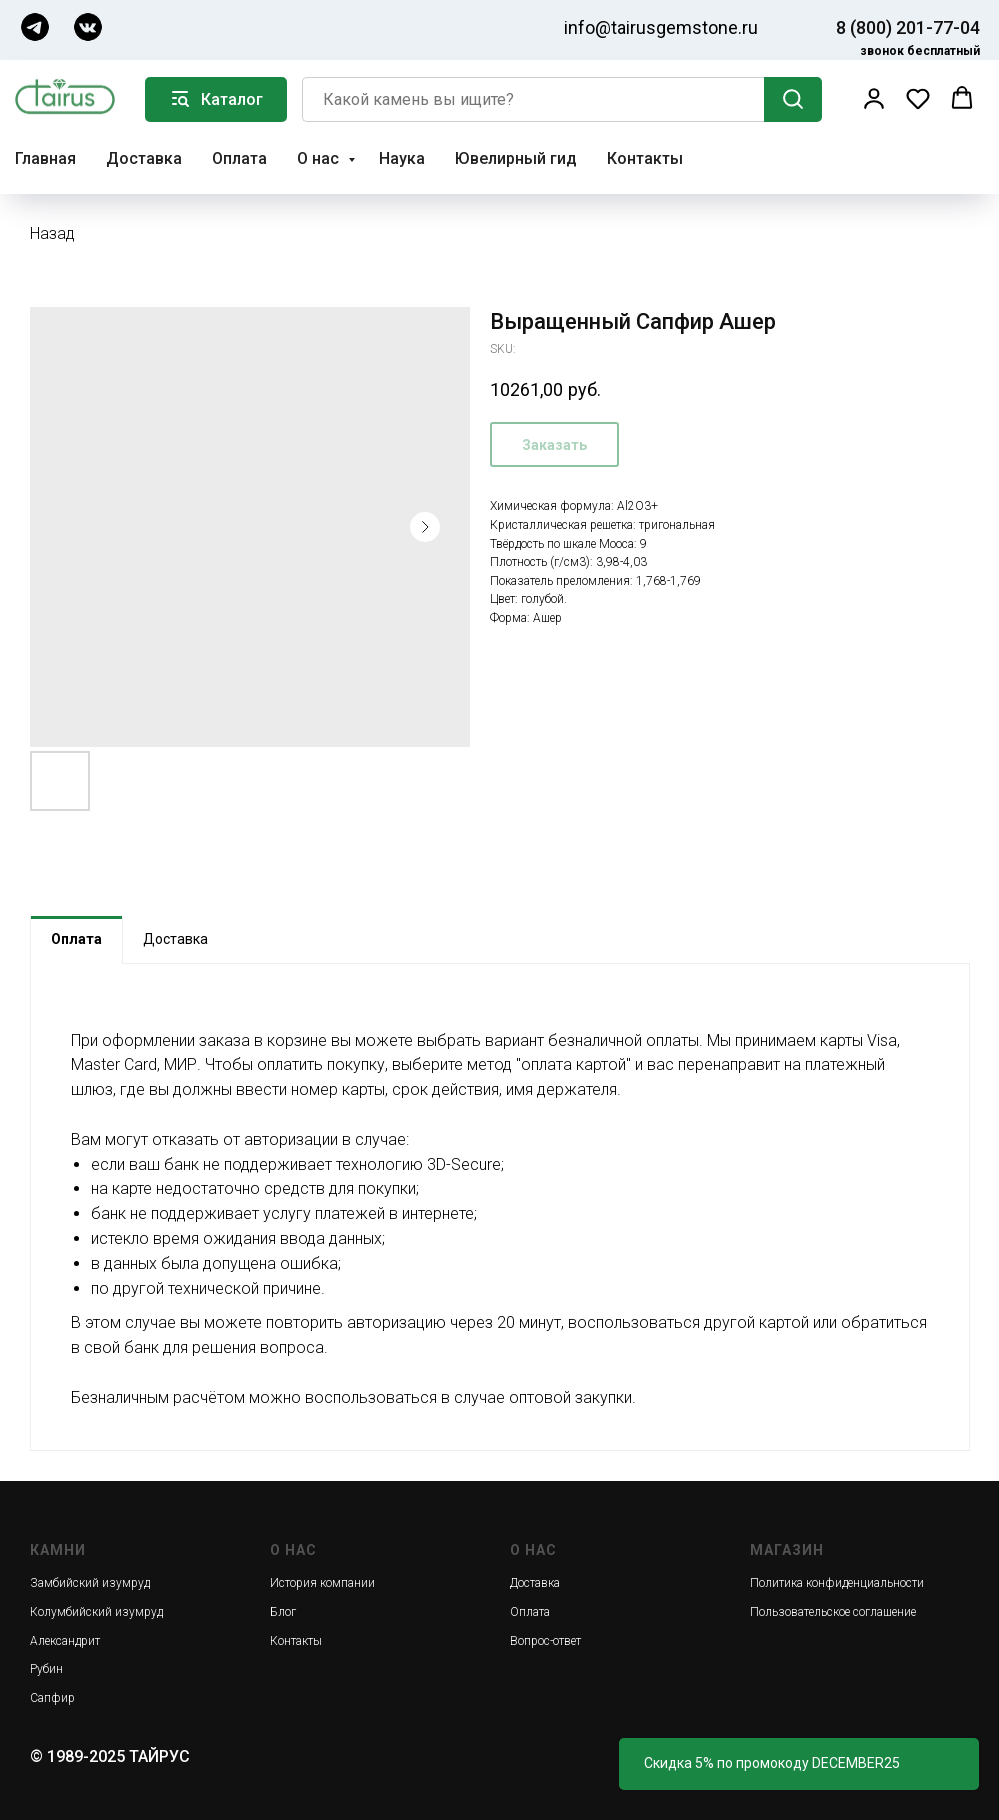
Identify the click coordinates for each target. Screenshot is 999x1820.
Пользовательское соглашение (833, 1612)
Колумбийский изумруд (96, 1612)
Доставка (144, 158)
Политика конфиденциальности (837, 1583)
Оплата (239, 158)
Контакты (645, 158)
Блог (283, 1612)
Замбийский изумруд (90, 1583)
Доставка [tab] (175, 939)
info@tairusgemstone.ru (661, 27)
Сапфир (52, 1698)
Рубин (46, 1669)
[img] (35, 27)
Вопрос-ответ (545, 1641)
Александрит (65, 1641)
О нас (320, 158)
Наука (402, 158)
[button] (874, 98)
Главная (45, 158)
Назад (52, 233)
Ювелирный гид (516, 158)
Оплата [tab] (76, 939)
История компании (322, 1583)
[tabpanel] (500, 1207)
